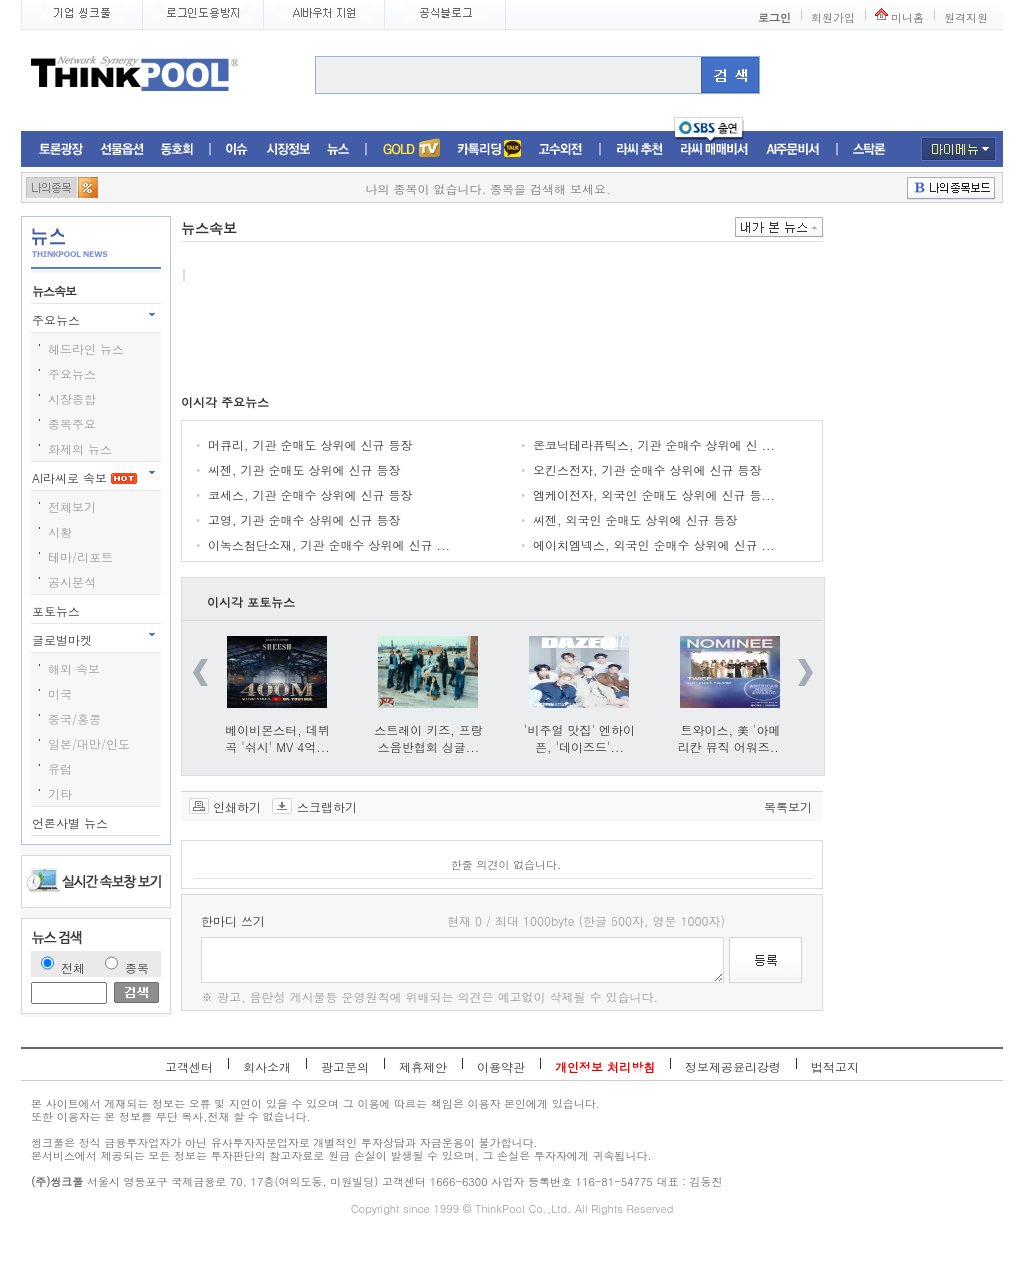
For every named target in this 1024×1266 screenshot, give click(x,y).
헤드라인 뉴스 (86, 348)
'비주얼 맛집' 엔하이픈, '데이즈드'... (579, 738)
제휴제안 (423, 1066)
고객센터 (189, 1066)
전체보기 (72, 506)
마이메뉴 (958, 149)
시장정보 (288, 149)
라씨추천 (639, 149)
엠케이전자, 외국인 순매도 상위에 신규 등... (654, 494)
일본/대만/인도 (89, 743)
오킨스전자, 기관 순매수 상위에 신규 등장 (647, 469)
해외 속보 (74, 668)
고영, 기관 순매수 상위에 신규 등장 (304, 519)
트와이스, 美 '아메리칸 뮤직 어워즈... (731, 738)
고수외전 (561, 149)
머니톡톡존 (489, 149)
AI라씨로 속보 (84, 477)
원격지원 (966, 17)
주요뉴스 (58, 319)
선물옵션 (122, 149)
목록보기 (788, 806)
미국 (60, 693)
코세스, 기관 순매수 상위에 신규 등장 (310, 494)
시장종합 (72, 398)
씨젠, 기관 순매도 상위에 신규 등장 (304, 469)
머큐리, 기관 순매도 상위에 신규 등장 (310, 444)
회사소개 (267, 1066)
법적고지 (835, 1066)
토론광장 (61, 149)
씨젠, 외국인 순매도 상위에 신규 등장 (635, 519)
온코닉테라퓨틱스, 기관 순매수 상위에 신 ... (654, 444)
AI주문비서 (793, 149)
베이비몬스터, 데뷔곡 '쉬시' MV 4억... (277, 738)
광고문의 (345, 1066)
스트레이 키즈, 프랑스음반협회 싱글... (428, 738)
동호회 (177, 149)
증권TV (411, 149)
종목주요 (72, 423)
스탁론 (869, 149)
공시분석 (72, 581)
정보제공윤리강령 (733, 1066)
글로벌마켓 (64, 639)
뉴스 (338, 149)
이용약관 (501, 1066)
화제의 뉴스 (80, 448)
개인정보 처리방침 (605, 1066)
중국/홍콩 (74, 718)
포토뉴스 (58, 610)
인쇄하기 (237, 806)
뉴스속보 (55, 290)
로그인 (774, 17)
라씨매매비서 (714, 149)
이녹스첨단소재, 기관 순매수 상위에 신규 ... (329, 544)
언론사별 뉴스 (72, 822)
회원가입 (833, 17)
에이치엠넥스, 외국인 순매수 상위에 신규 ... (654, 544)
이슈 (237, 149)
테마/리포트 (80, 556)
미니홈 (907, 17)
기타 (60, 793)
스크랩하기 (327, 806)
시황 (60, 531)
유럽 (60, 768)
